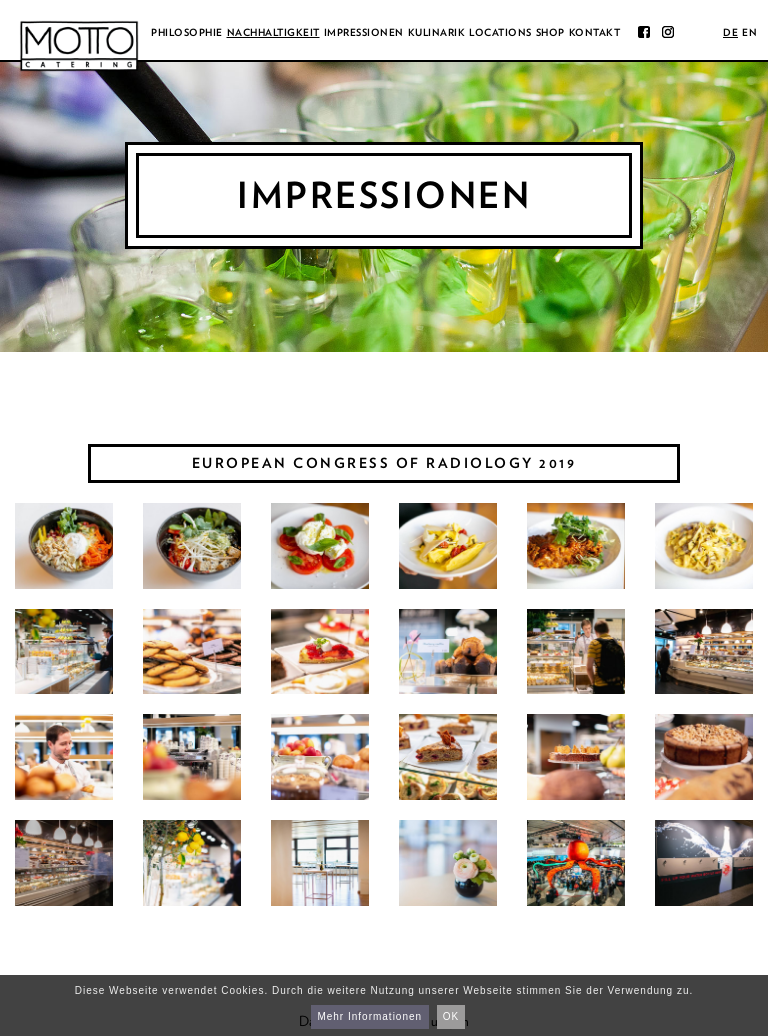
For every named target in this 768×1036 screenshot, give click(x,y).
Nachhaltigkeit (273, 32)
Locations (500, 32)
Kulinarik (437, 32)
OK (451, 1016)
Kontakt (595, 32)
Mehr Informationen (369, 1016)
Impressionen (364, 32)
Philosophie (187, 32)
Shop (550, 32)
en (749, 32)
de (730, 32)
